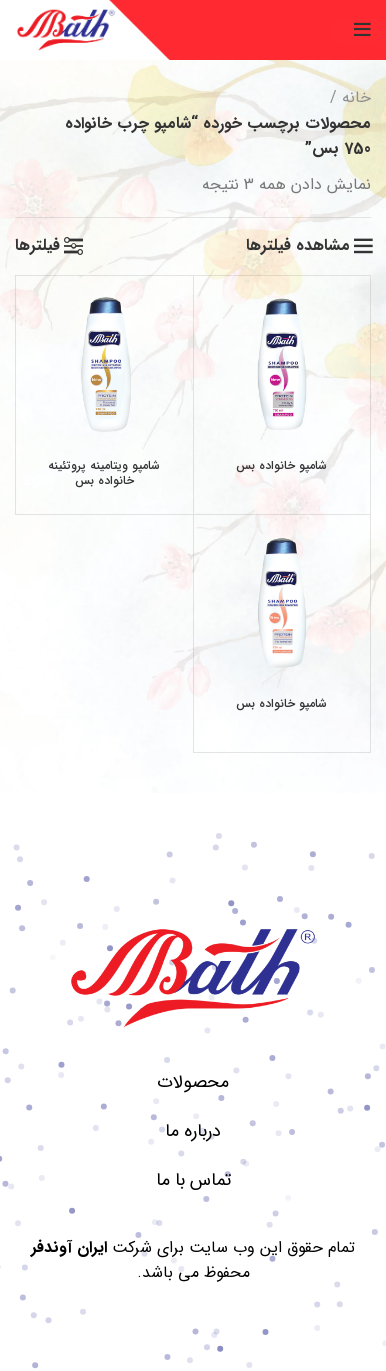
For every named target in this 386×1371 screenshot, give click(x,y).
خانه (356, 97)
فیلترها (37, 246)
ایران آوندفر (69, 1247)
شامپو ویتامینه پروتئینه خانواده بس (104, 473)
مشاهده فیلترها (298, 246)
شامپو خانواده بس (281, 465)
